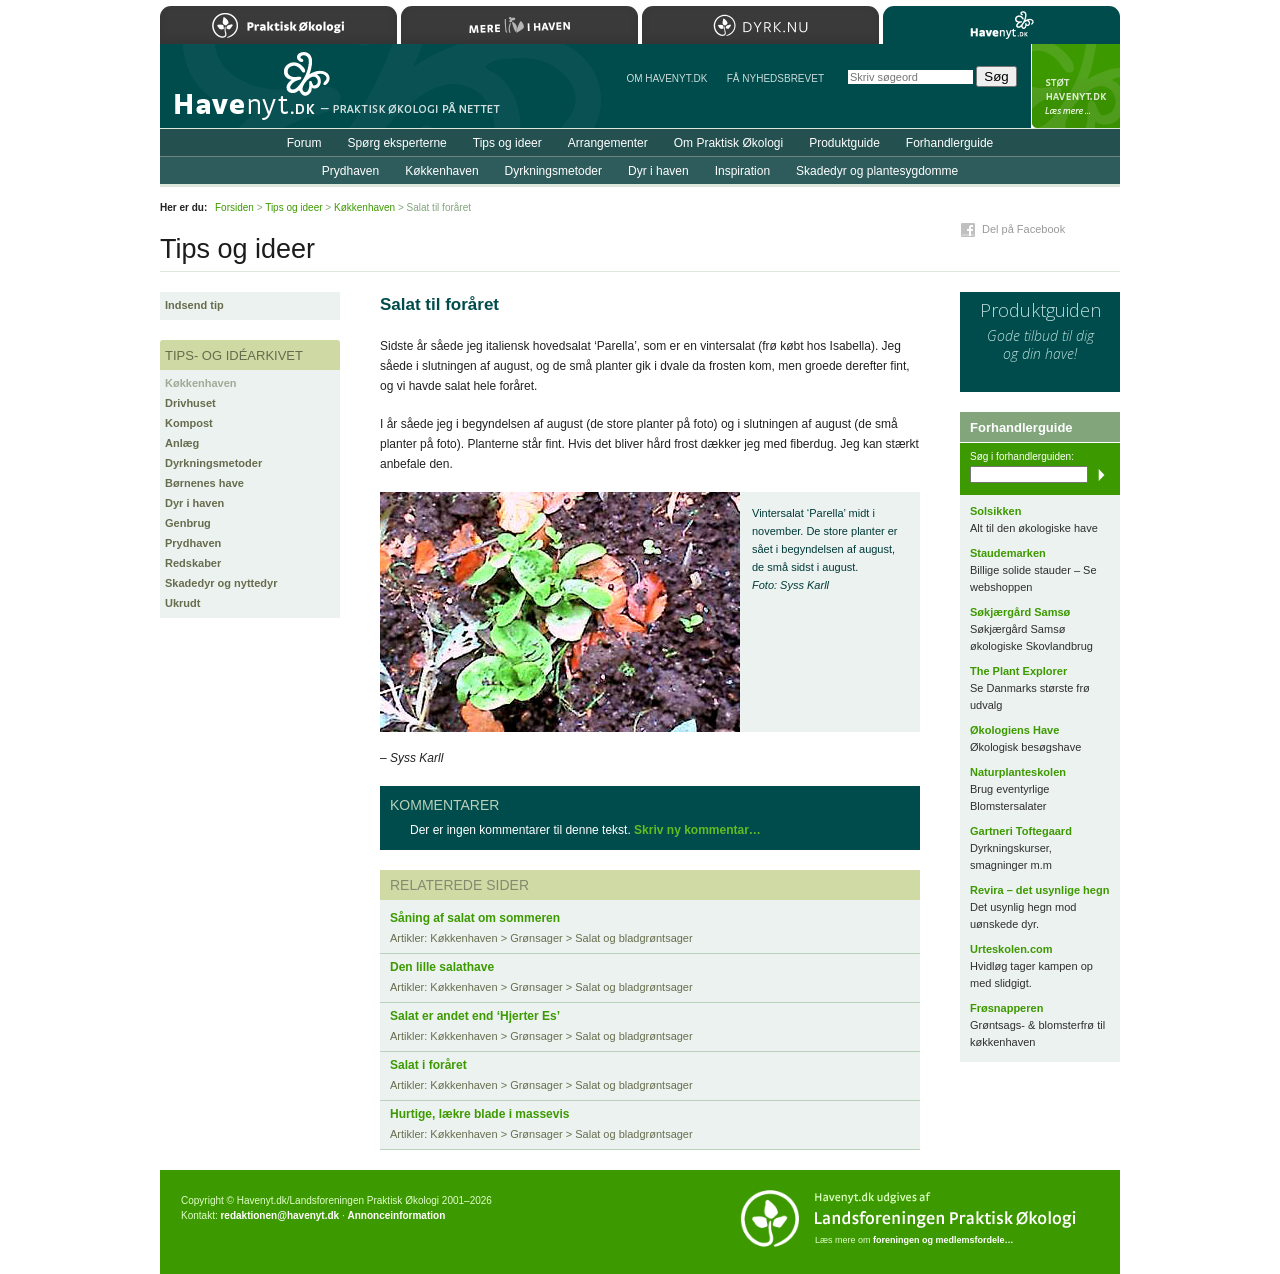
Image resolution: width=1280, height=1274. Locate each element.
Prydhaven (193, 543)
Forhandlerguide (949, 143)
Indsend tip (194, 305)
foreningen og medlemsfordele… (943, 1240)
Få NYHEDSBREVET (775, 78)
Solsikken (995, 511)
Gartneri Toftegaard (1021, 831)
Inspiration (742, 171)
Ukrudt (182, 603)
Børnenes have (204, 483)
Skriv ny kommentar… (697, 830)
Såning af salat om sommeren (475, 918)
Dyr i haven (194, 503)
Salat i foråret (428, 1065)
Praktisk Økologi (278, 25)
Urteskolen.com (1011, 949)
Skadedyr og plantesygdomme (877, 171)
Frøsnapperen (1006, 1008)
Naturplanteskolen (1018, 772)
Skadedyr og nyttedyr (221, 583)
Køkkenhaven (201, 383)
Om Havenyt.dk (666, 78)
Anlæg (182, 443)
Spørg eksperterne (396, 143)
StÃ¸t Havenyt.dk (1075, 86)
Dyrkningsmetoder (213, 463)
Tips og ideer (507, 143)
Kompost (189, 423)
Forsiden (234, 207)
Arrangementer (608, 143)
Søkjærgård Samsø (1020, 612)
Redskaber (193, 563)
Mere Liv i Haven (519, 25)
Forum (304, 143)
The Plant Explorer (1018, 671)
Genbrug (188, 523)
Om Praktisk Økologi (728, 143)
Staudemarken (1008, 553)
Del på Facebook (1023, 229)
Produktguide (844, 143)
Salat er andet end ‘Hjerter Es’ (475, 1016)
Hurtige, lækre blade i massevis (479, 1114)
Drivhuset (190, 403)
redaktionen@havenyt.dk (279, 1215)
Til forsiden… (247, 94)
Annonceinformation (396, 1215)
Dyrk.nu (760, 25)
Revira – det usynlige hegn (1039, 890)
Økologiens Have (1014, 730)
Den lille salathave (442, 967)
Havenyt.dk (1001, 25)
